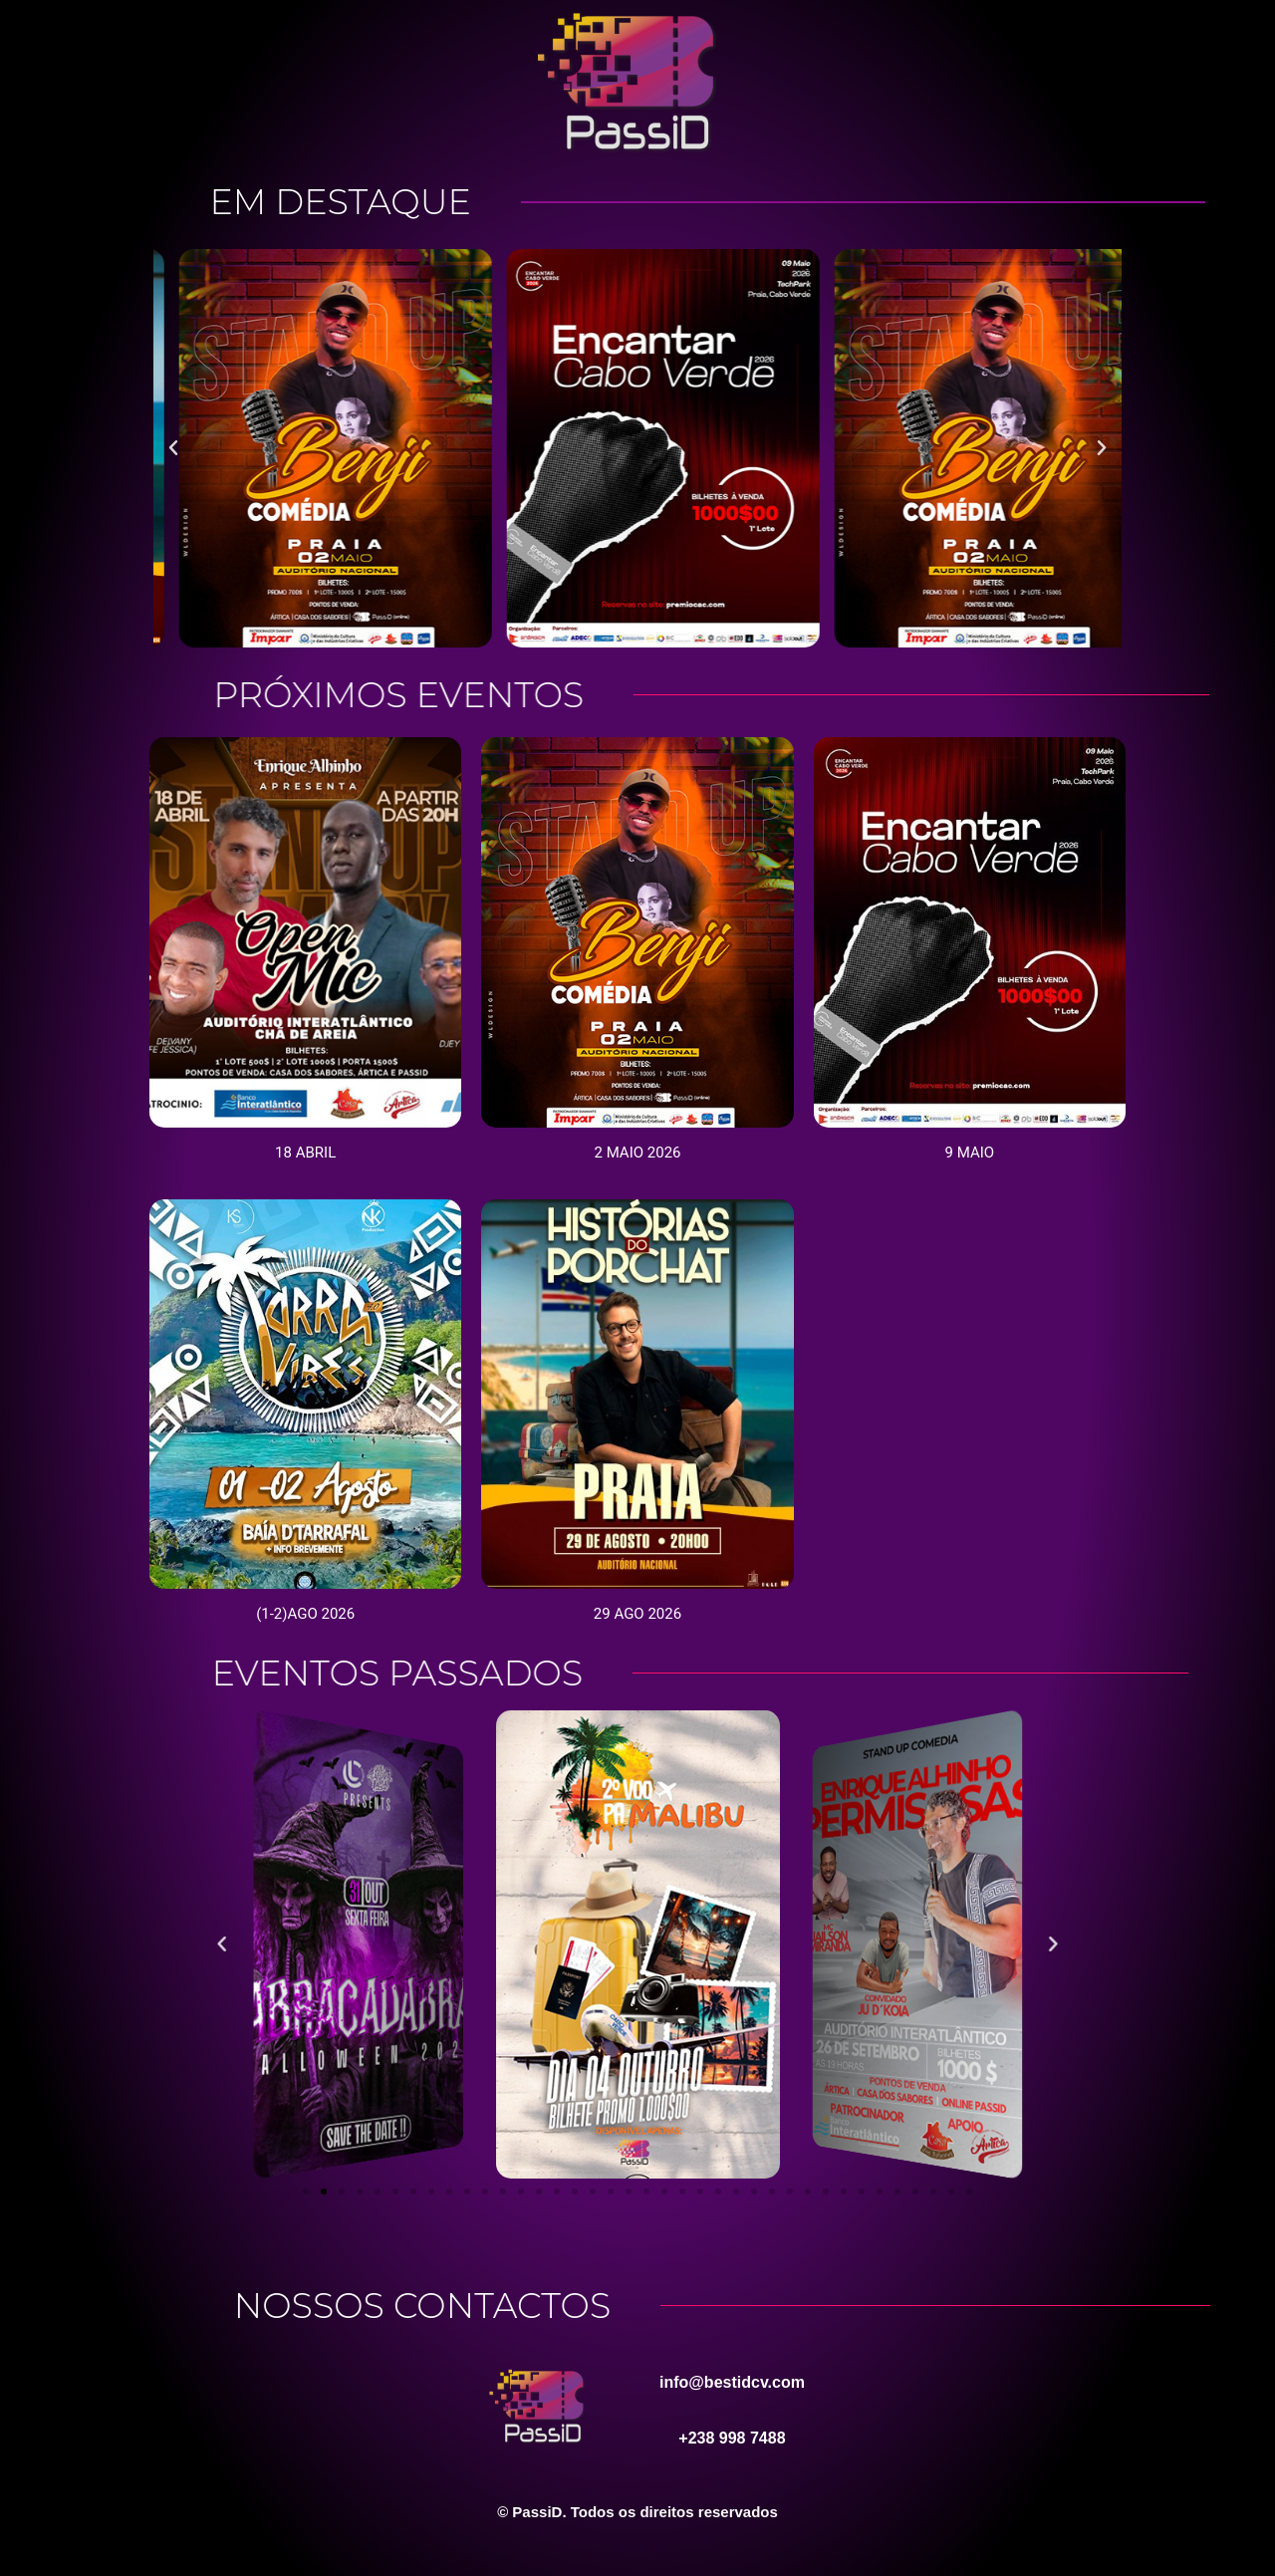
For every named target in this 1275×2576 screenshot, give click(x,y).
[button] (173, 448)
